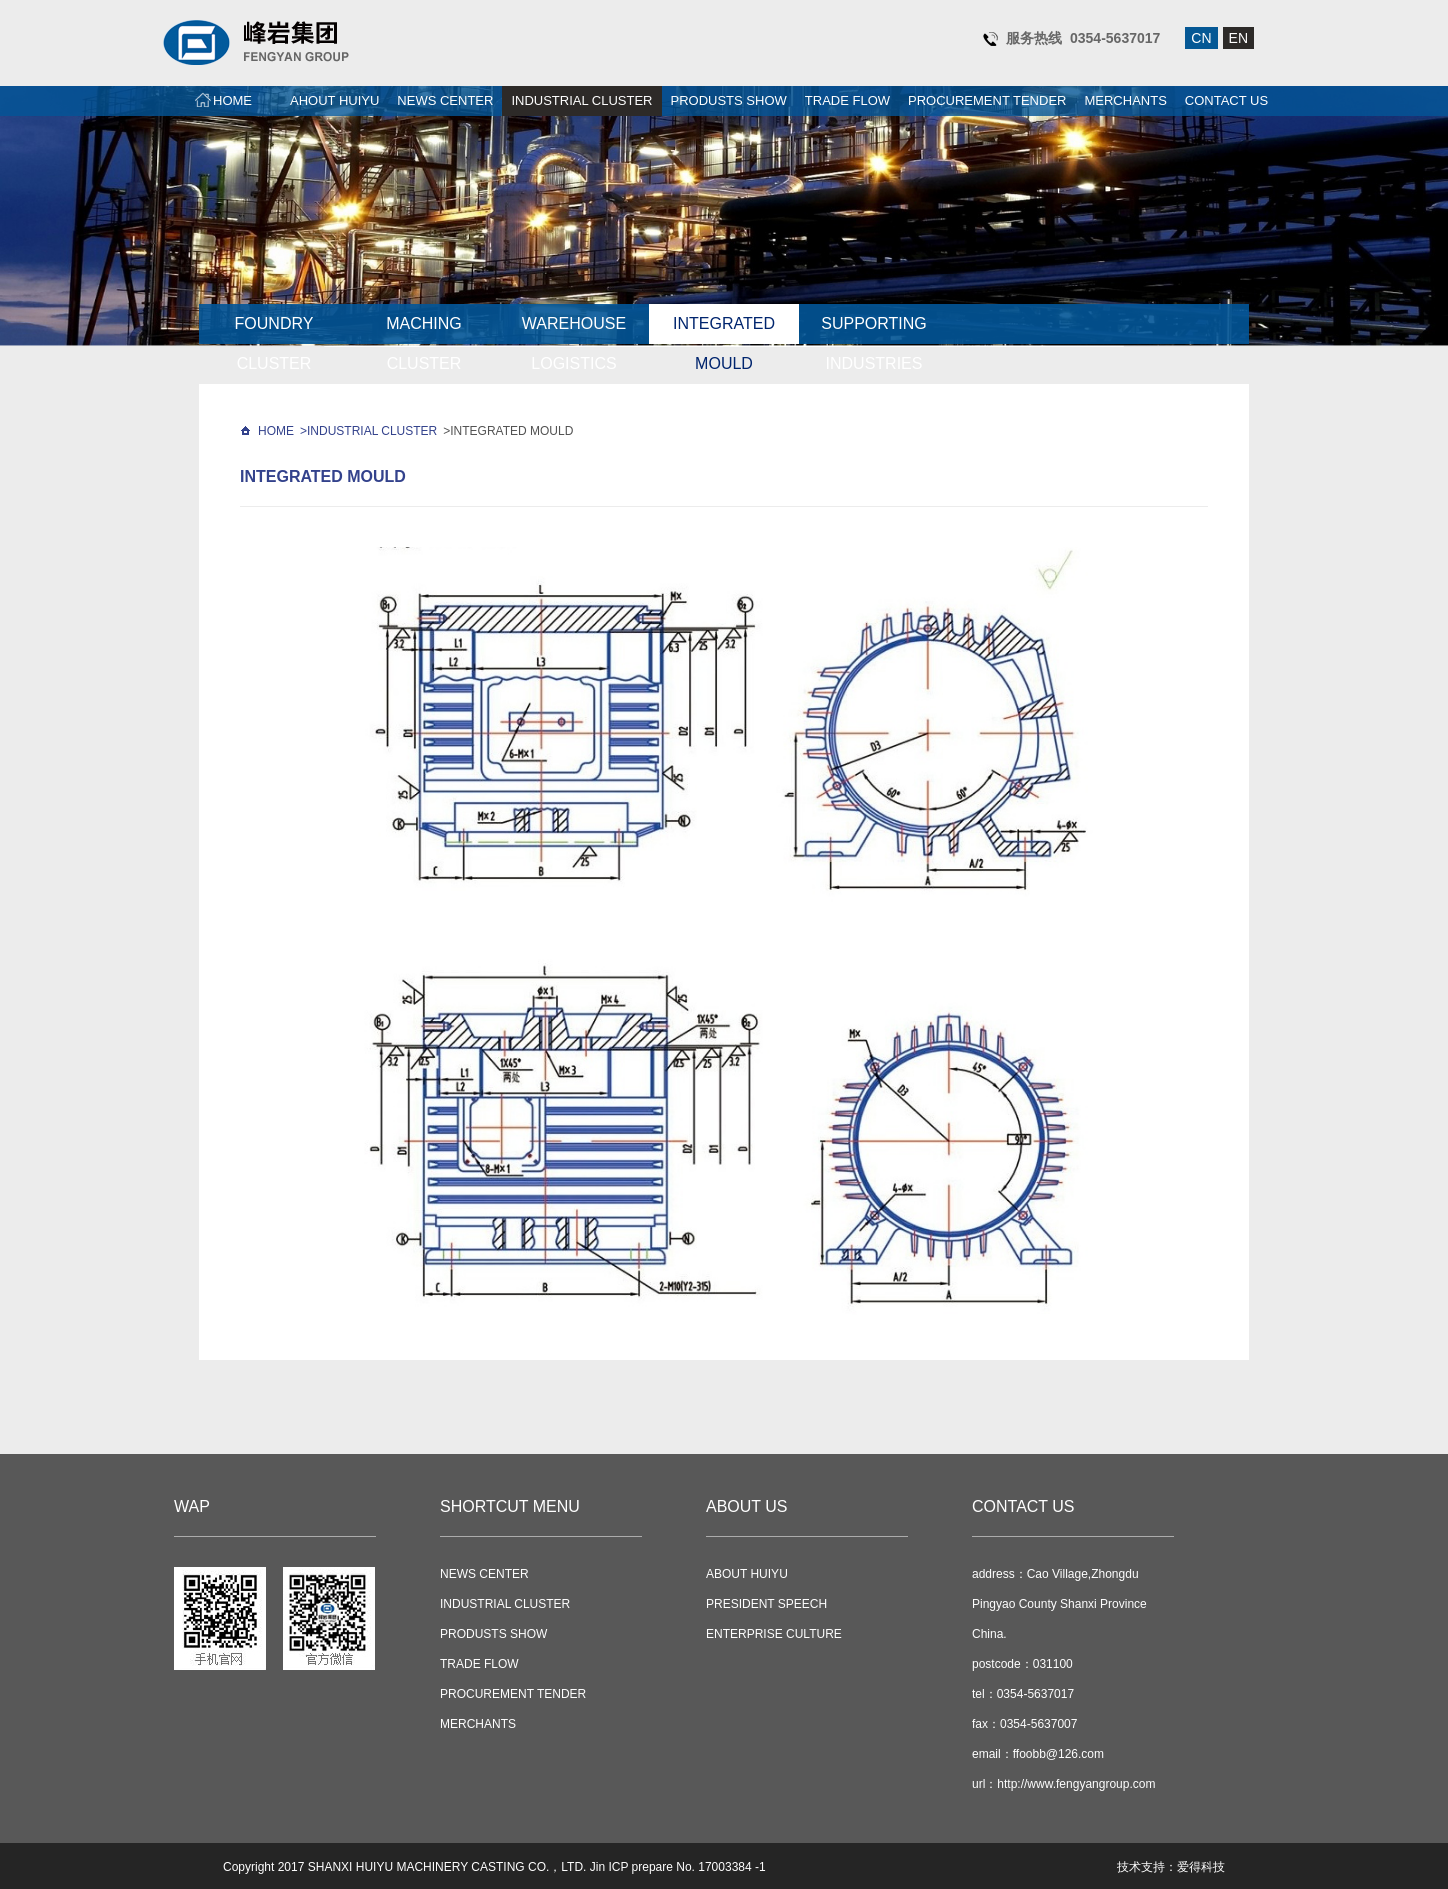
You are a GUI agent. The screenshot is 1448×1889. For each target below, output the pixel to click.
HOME (232, 100)
